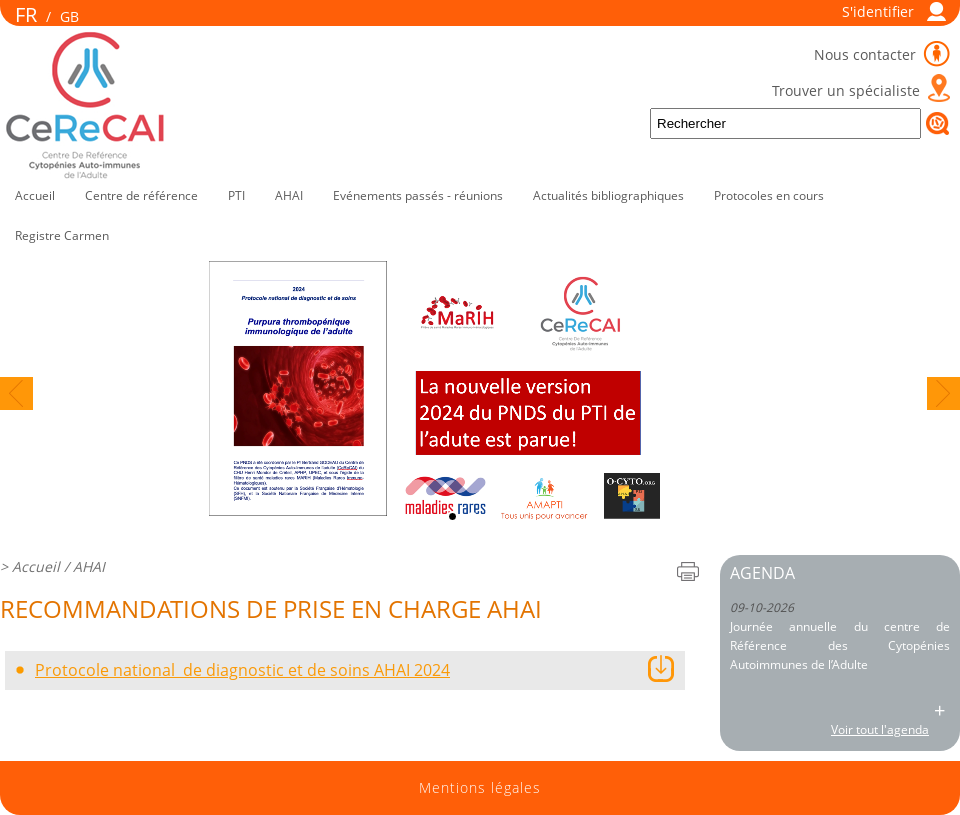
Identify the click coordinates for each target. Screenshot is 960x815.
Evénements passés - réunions (418, 195)
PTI (236, 195)
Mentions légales (480, 788)
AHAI (289, 195)
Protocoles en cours (769, 195)
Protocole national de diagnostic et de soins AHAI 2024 (242, 670)
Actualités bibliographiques (608, 195)
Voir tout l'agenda (880, 729)
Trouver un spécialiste (846, 90)
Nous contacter (867, 54)
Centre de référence (141, 195)
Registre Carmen (62, 235)
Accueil (35, 195)
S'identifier (878, 11)
